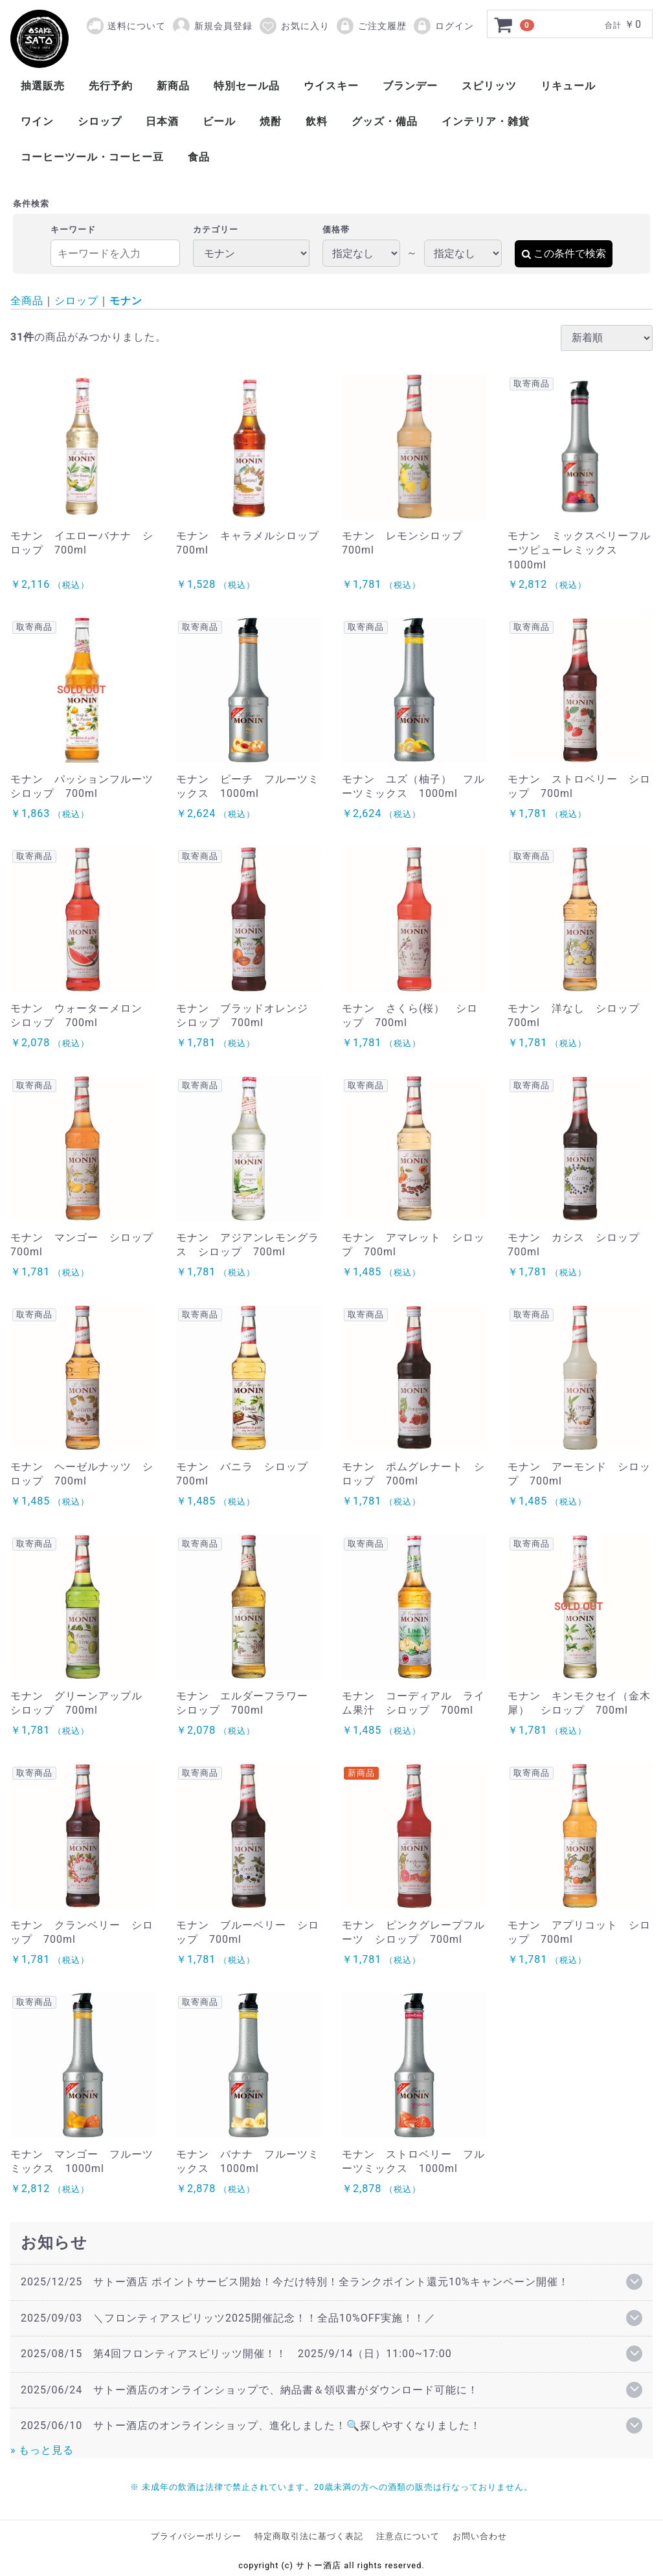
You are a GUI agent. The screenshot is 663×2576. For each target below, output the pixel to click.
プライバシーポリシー (196, 2536)
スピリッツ (489, 86)
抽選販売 (43, 86)
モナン (125, 301)
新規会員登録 (212, 26)
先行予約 (111, 86)
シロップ (100, 121)
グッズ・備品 (385, 121)
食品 (199, 157)
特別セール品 (247, 86)
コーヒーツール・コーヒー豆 (92, 157)
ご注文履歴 (371, 26)
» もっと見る (42, 2450)
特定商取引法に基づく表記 (308, 2536)
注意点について (408, 2536)
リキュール (568, 86)
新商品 (173, 86)
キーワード (73, 229)
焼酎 (271, 121)
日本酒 (162, 121)
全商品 (26, 301)
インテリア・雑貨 (486, 121)
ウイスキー (331, 86)
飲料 (317, 121)
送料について (136, 26)
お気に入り (294, 26)
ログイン (443, 26)
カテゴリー (215, 229)
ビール (219, 121)
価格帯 (336, 229)
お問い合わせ (480, 2536)
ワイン (37, 121)
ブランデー (410, 86)
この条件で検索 (563, 253)
